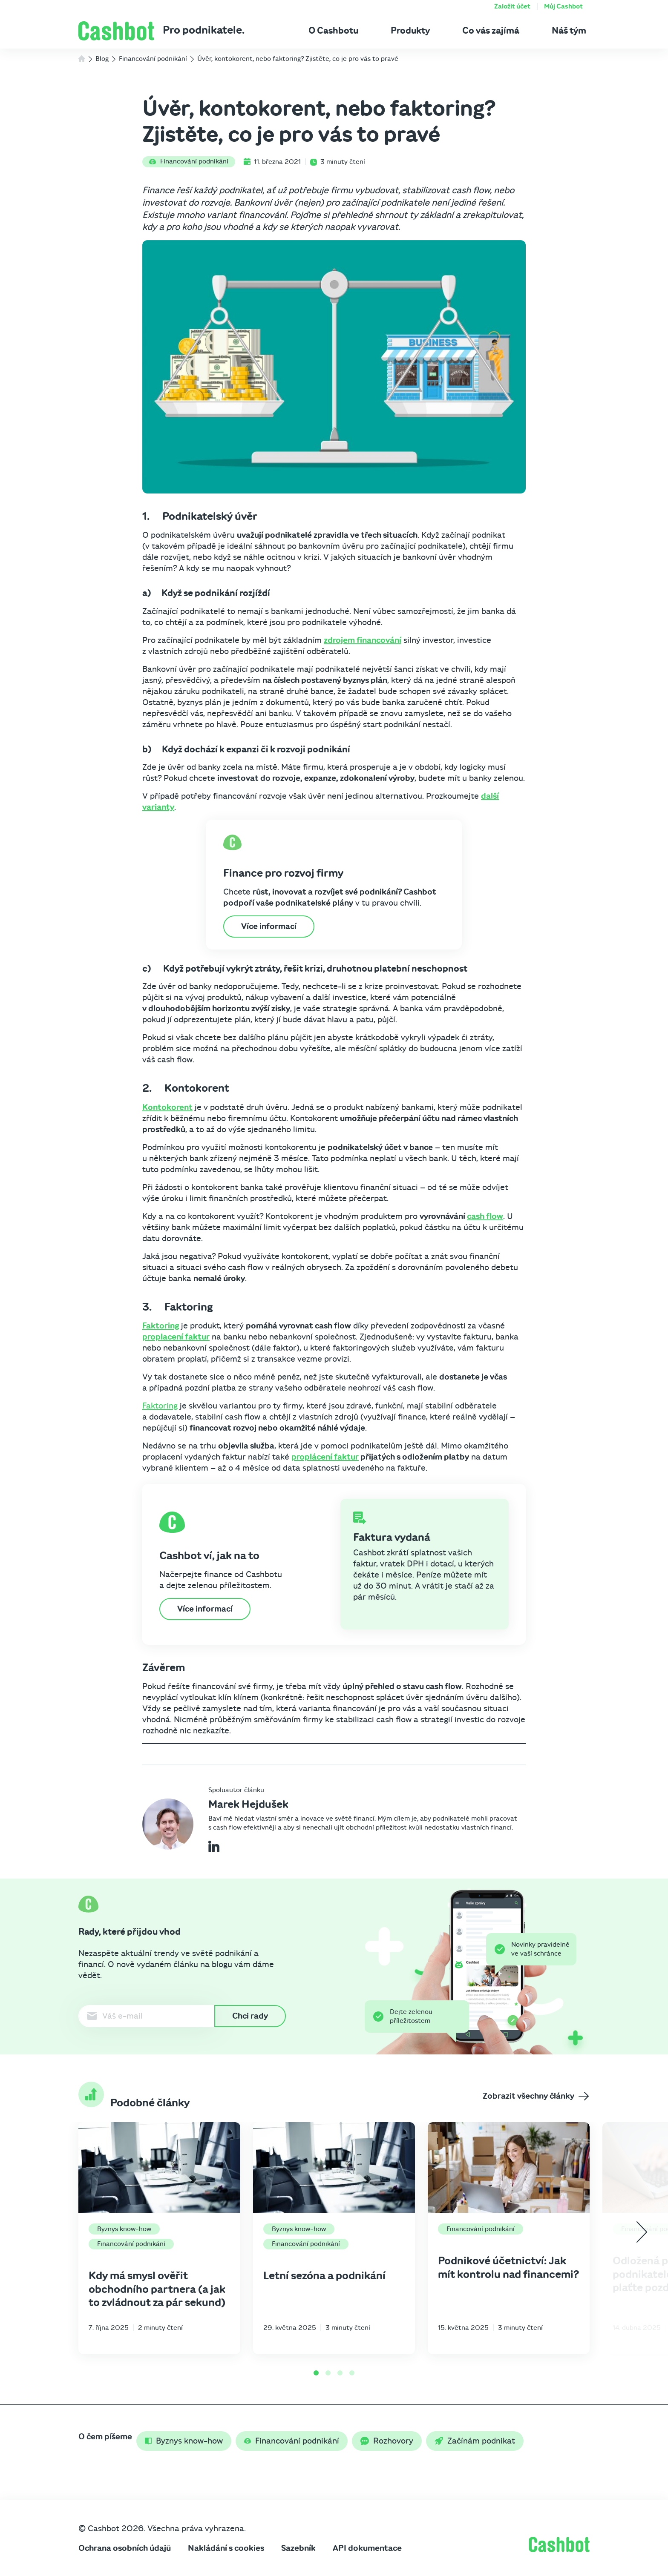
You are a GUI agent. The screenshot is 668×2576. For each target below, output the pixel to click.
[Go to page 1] (316, 2373)
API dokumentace (367, 2548)
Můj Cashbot (563, 6)
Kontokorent (167, 1107)
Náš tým (569, 30)
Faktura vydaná (391, 1537)
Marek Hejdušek (248, 1804)
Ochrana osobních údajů (124, 2548)
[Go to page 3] (340, 2373)
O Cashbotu (333, 30)
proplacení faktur (176, 1337)
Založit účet (512, 6)
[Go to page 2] (328, 2373)
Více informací (269, 926)
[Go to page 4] (352, 2373)
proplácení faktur (325, 1457)
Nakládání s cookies (226, 2548)
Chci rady (250, 2016)
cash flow (485, 1216)
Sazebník (298, 2548)
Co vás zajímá (490, 30)
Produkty (410, 30)
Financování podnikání (188, 161)
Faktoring (160, 1326)
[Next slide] (641, 2232)
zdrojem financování (362, 640)
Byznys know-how (124, 2229)
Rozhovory (386, 2441)
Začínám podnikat (475, 2441)
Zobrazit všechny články (536, 2096)
